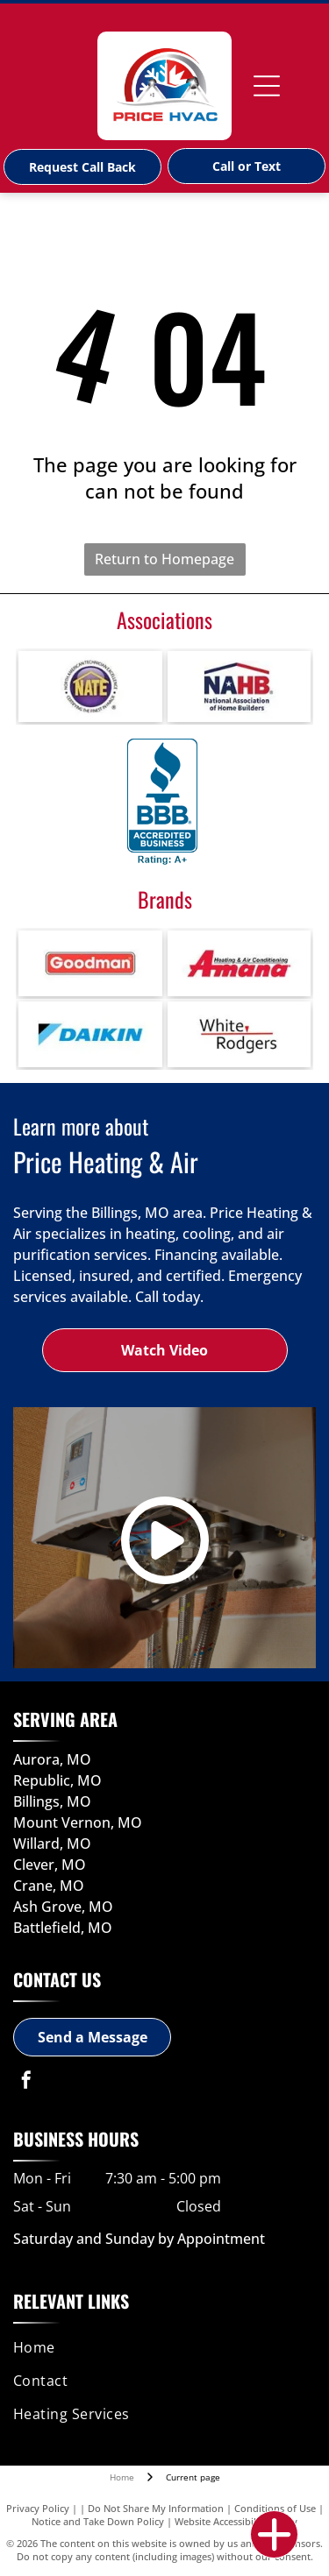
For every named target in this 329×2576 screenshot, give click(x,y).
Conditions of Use (275, 2508)
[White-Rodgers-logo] (239, 1034)
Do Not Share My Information (156, 2508)
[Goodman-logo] (90, 963)
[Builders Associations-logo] (239, 686)
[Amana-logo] (239, 963)
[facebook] (26, 2082)
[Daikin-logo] (90, 1034)
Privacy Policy (37, 2508)
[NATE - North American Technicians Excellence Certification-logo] (90, 686)
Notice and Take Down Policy (98, 2521)
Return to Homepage (164, 559)
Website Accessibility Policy (236, 2521)
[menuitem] (161, 2347)
